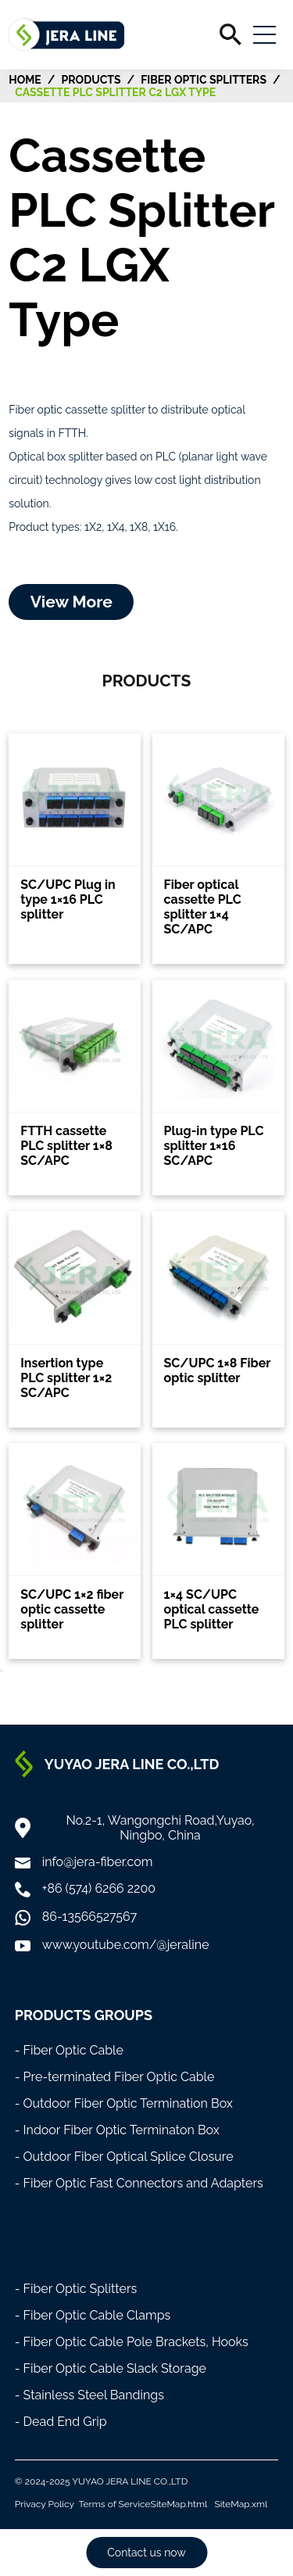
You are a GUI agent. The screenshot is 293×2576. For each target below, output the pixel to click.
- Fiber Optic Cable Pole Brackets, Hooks (131, 2341)
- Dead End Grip (61, 2421)
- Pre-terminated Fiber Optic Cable (115, 2076)
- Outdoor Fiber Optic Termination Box (124, 2103)
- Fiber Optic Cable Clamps (93, 2315)
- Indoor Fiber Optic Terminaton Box (117, 2130)
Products (91, 79)
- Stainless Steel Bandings (89, 2395)
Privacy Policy (44, 2504)
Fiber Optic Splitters (203, 79)
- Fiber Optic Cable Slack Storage (110, 2368)
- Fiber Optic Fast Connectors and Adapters (139, 2183)
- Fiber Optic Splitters (76, 2288)
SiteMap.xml (240, 2504)
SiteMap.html (179, 2504)
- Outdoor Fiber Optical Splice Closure (124, 2156)
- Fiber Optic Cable (69, 2050)
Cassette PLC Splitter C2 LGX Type (115, 92)
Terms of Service (115, 2504)
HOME (25, 79)
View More (71, 601)
